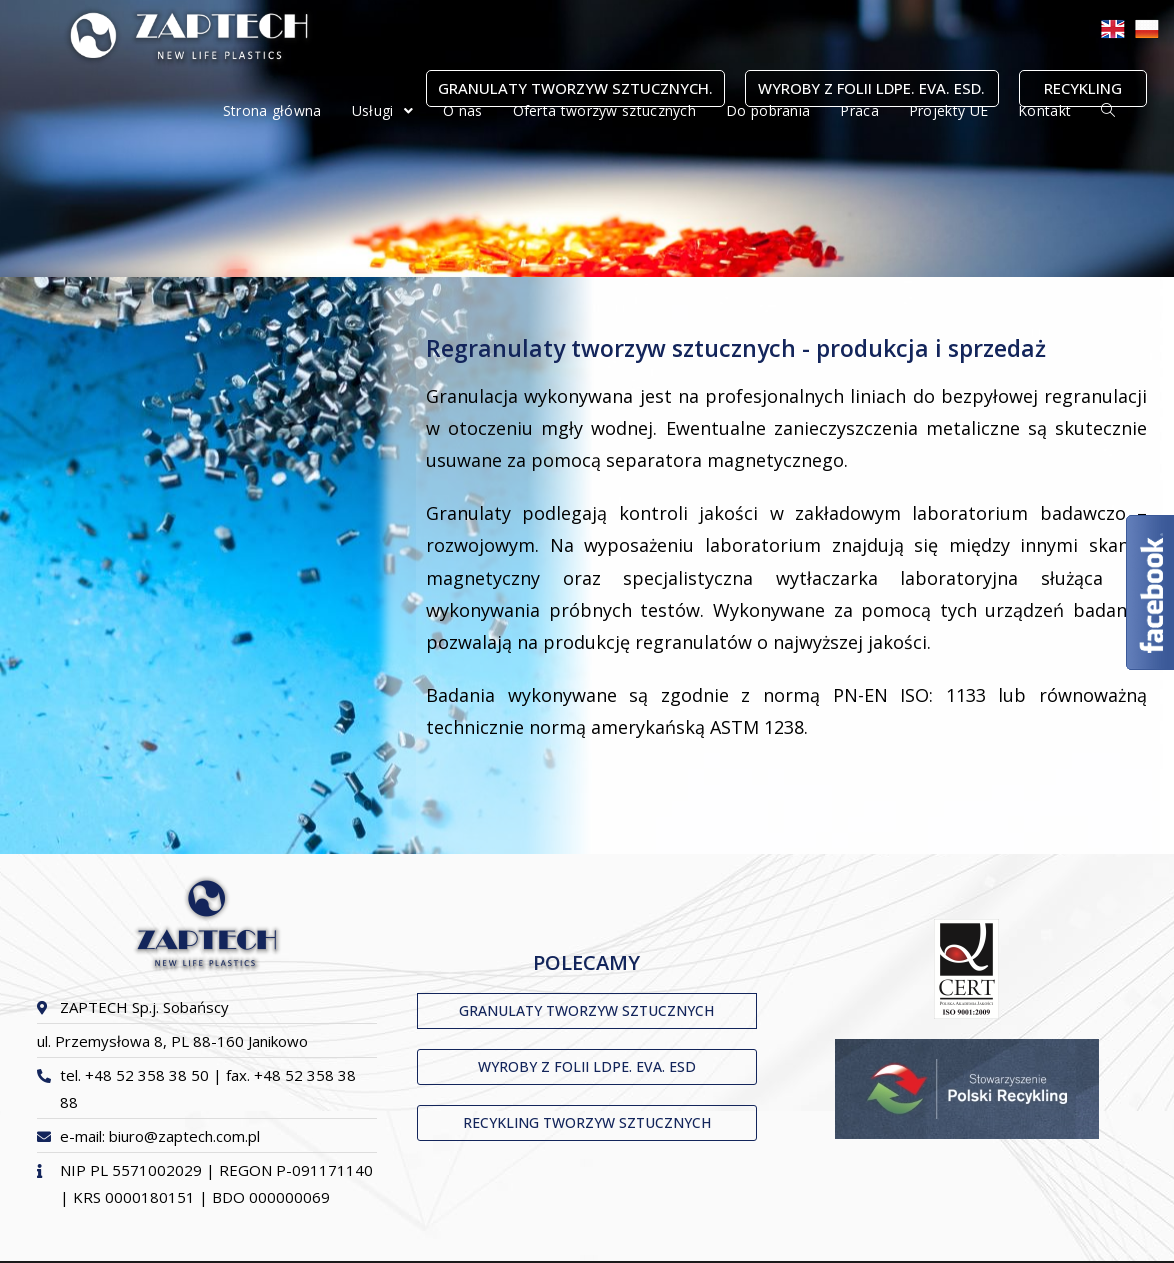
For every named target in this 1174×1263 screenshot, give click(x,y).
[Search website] (1108, 111)
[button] (587, 1011)
